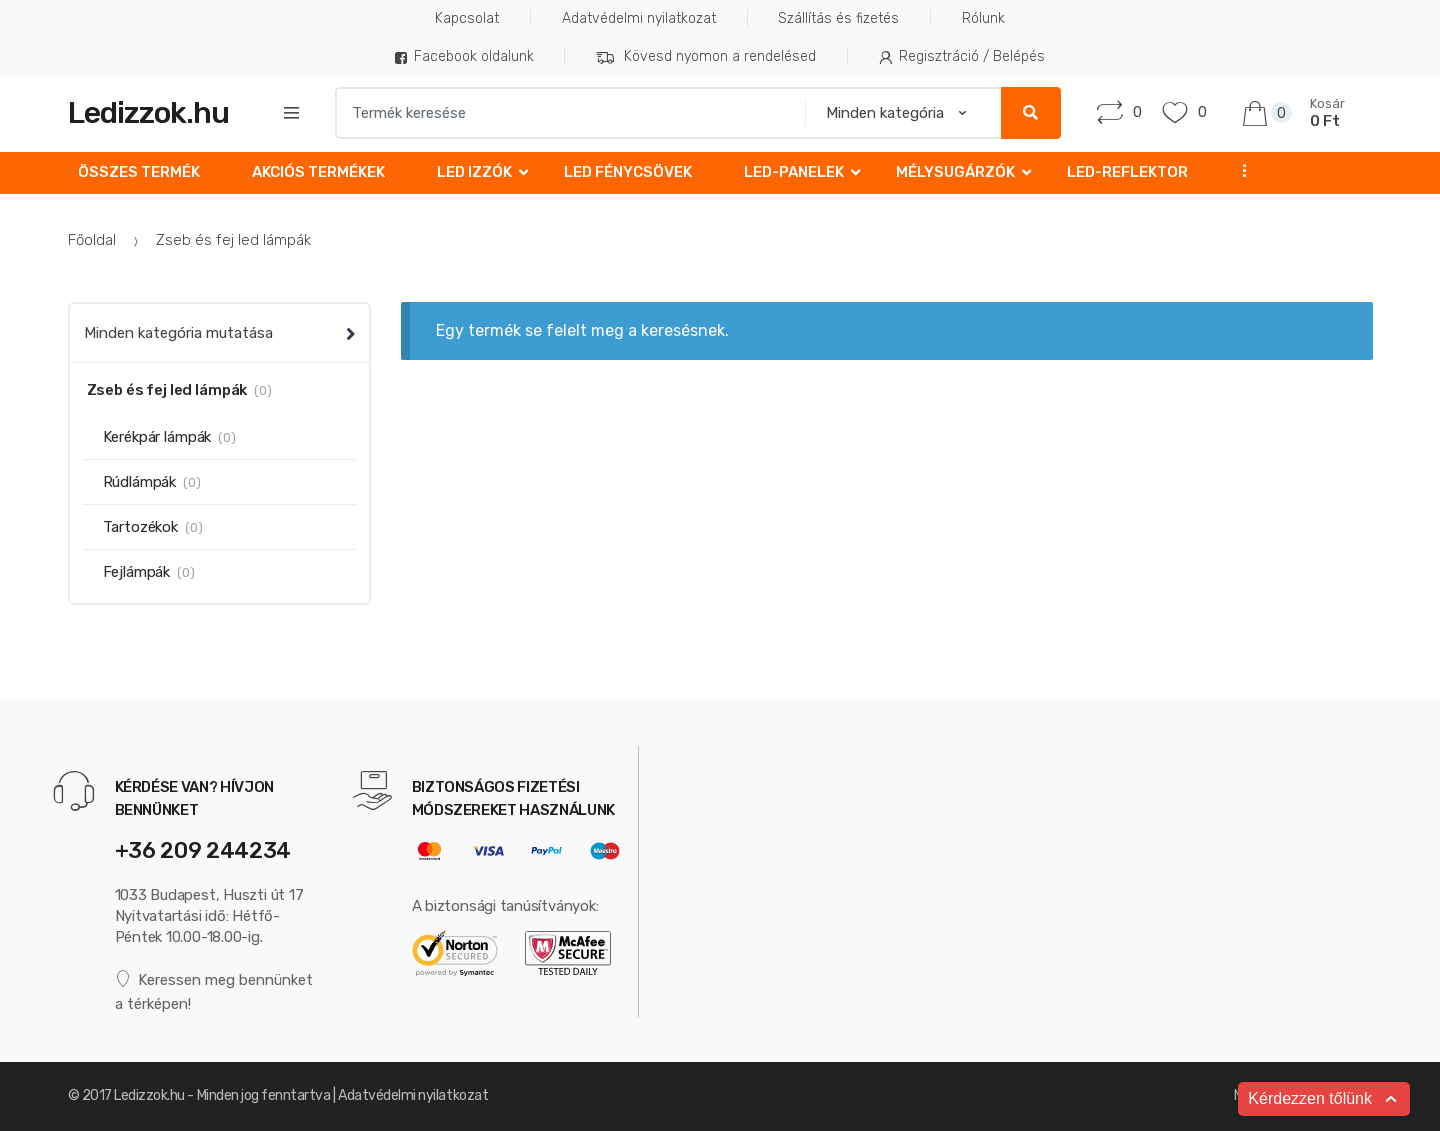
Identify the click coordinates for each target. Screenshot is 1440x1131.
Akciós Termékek (318, 172)
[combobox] (564, 113)
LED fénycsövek (628, 172)
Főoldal (92, 240)
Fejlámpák (137, 572)
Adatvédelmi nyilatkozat (639, 18)
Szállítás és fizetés (838, 18)
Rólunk (983, 18)
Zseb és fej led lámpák (167, 390)
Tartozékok (141, 527)
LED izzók (474, 172)
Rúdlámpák (140, 482)
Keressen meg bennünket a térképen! (214, 991)
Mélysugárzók (955, 172)
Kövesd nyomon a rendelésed (706, 57)
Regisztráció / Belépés (962, 56)
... (1238, 170)
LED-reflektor (1127, 172)
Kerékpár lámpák (157, 437)
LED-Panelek (794, 172)
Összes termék (139, 172)
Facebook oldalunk (464, 56)
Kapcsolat (467, 18)
